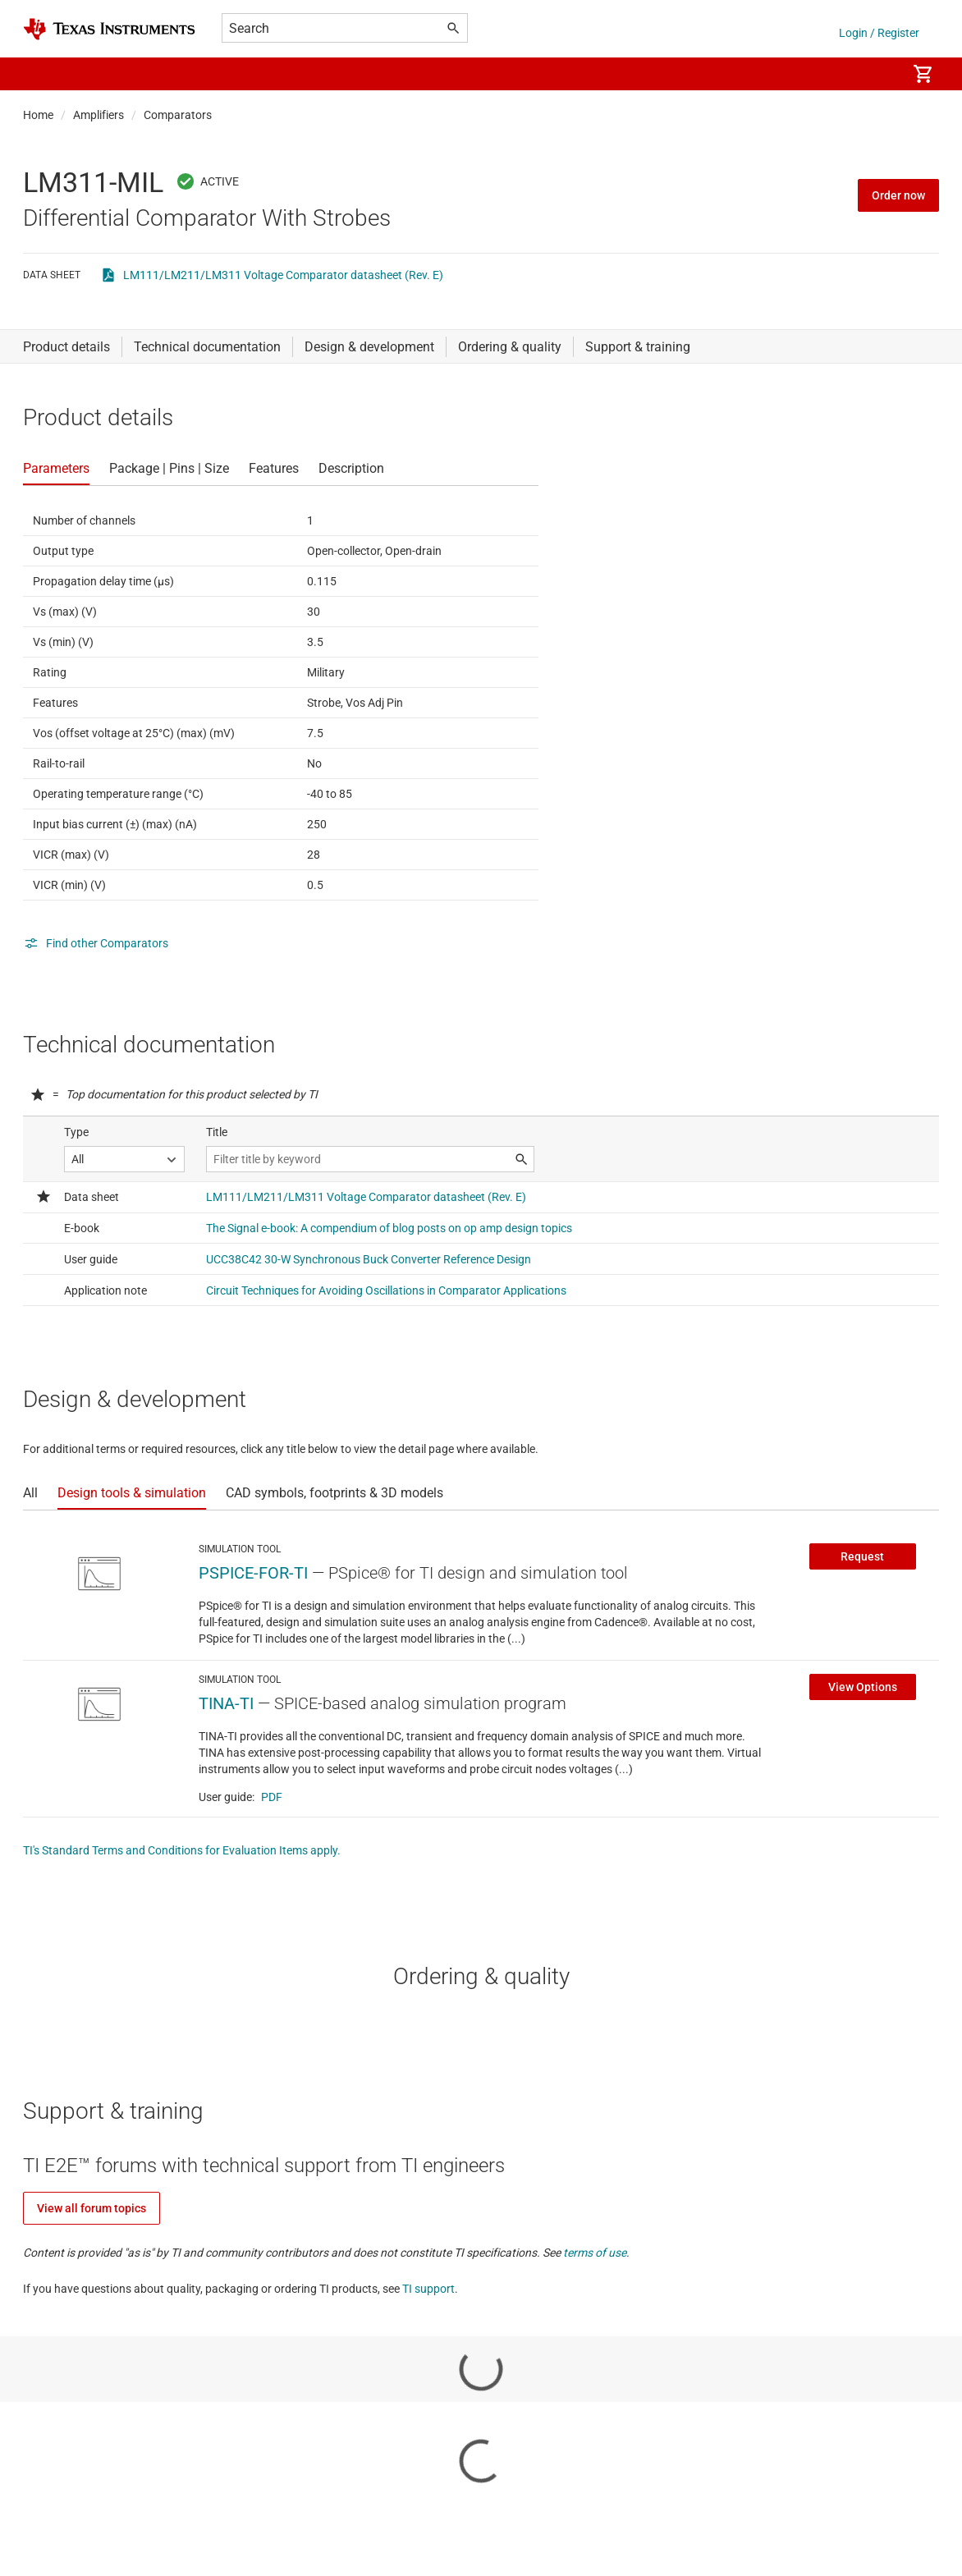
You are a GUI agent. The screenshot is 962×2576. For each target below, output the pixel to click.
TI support (428, 2288)
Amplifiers (98, 114)
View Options (862, 1687)
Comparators (178, 114)
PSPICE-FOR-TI (253, 1573)
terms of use (594, 2252)
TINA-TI (226, 1703)
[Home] (109, 29)
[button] (39, 73)
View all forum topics (91, 2208)
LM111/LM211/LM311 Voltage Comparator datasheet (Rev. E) (283, 275)
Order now (898, 195)
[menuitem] (877, 73)
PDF (271, 1797)
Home (38, 114)
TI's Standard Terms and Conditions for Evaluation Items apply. (182, 1850)
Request (862, 1556)
